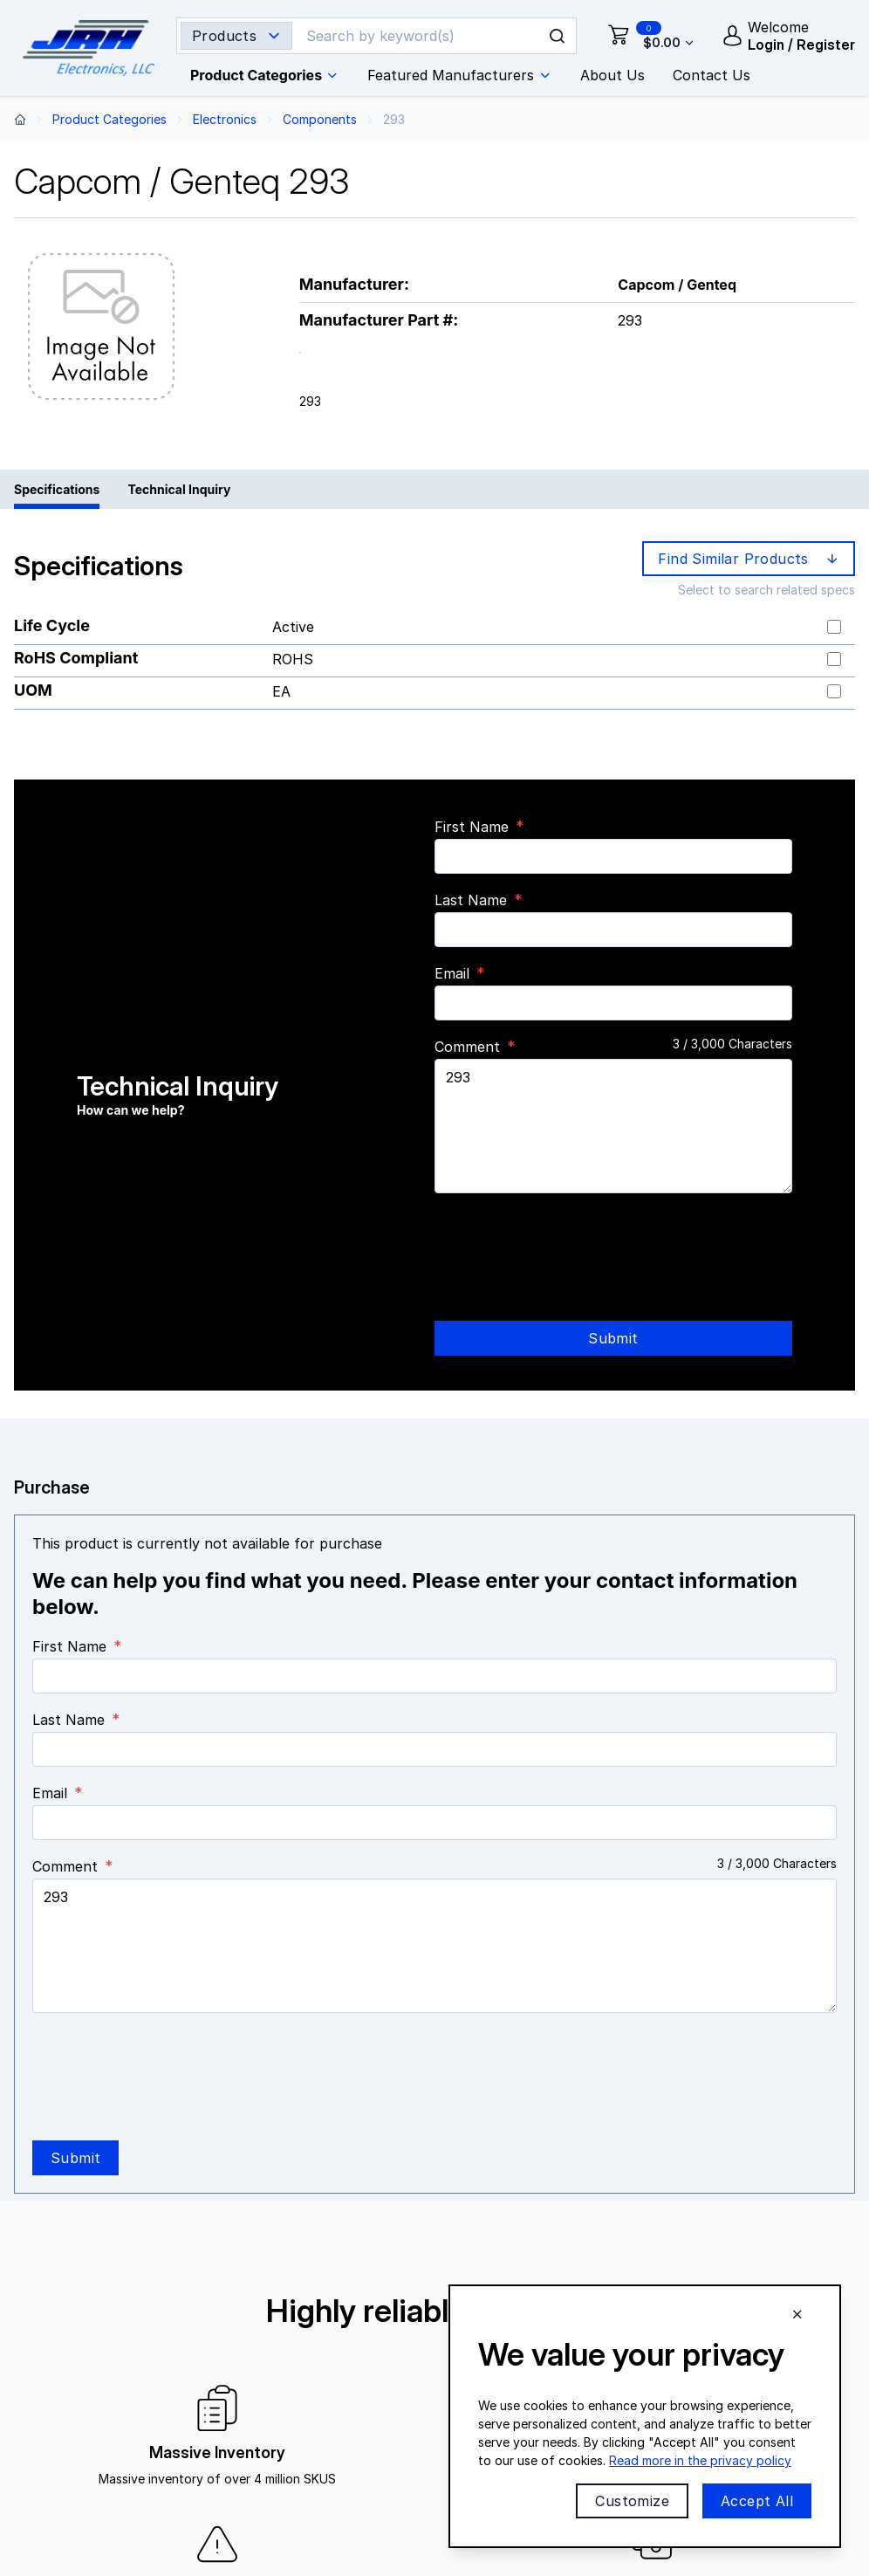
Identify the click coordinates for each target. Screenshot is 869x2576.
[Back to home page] (20, 119)
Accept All (757, 2501)
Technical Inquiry (178, 489)
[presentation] (567, 1241)
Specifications (56, 489)
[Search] (420, 35)
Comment (467, 1046)
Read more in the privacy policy (700, 2460)
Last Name (470, 900)
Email (451, 973)
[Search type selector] (236, 36)
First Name (471, 826)
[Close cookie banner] (797, 2314)
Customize (632, 2501)
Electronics (225, 119)
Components (320, 119)
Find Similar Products (750, 558)
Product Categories (109, 119)
